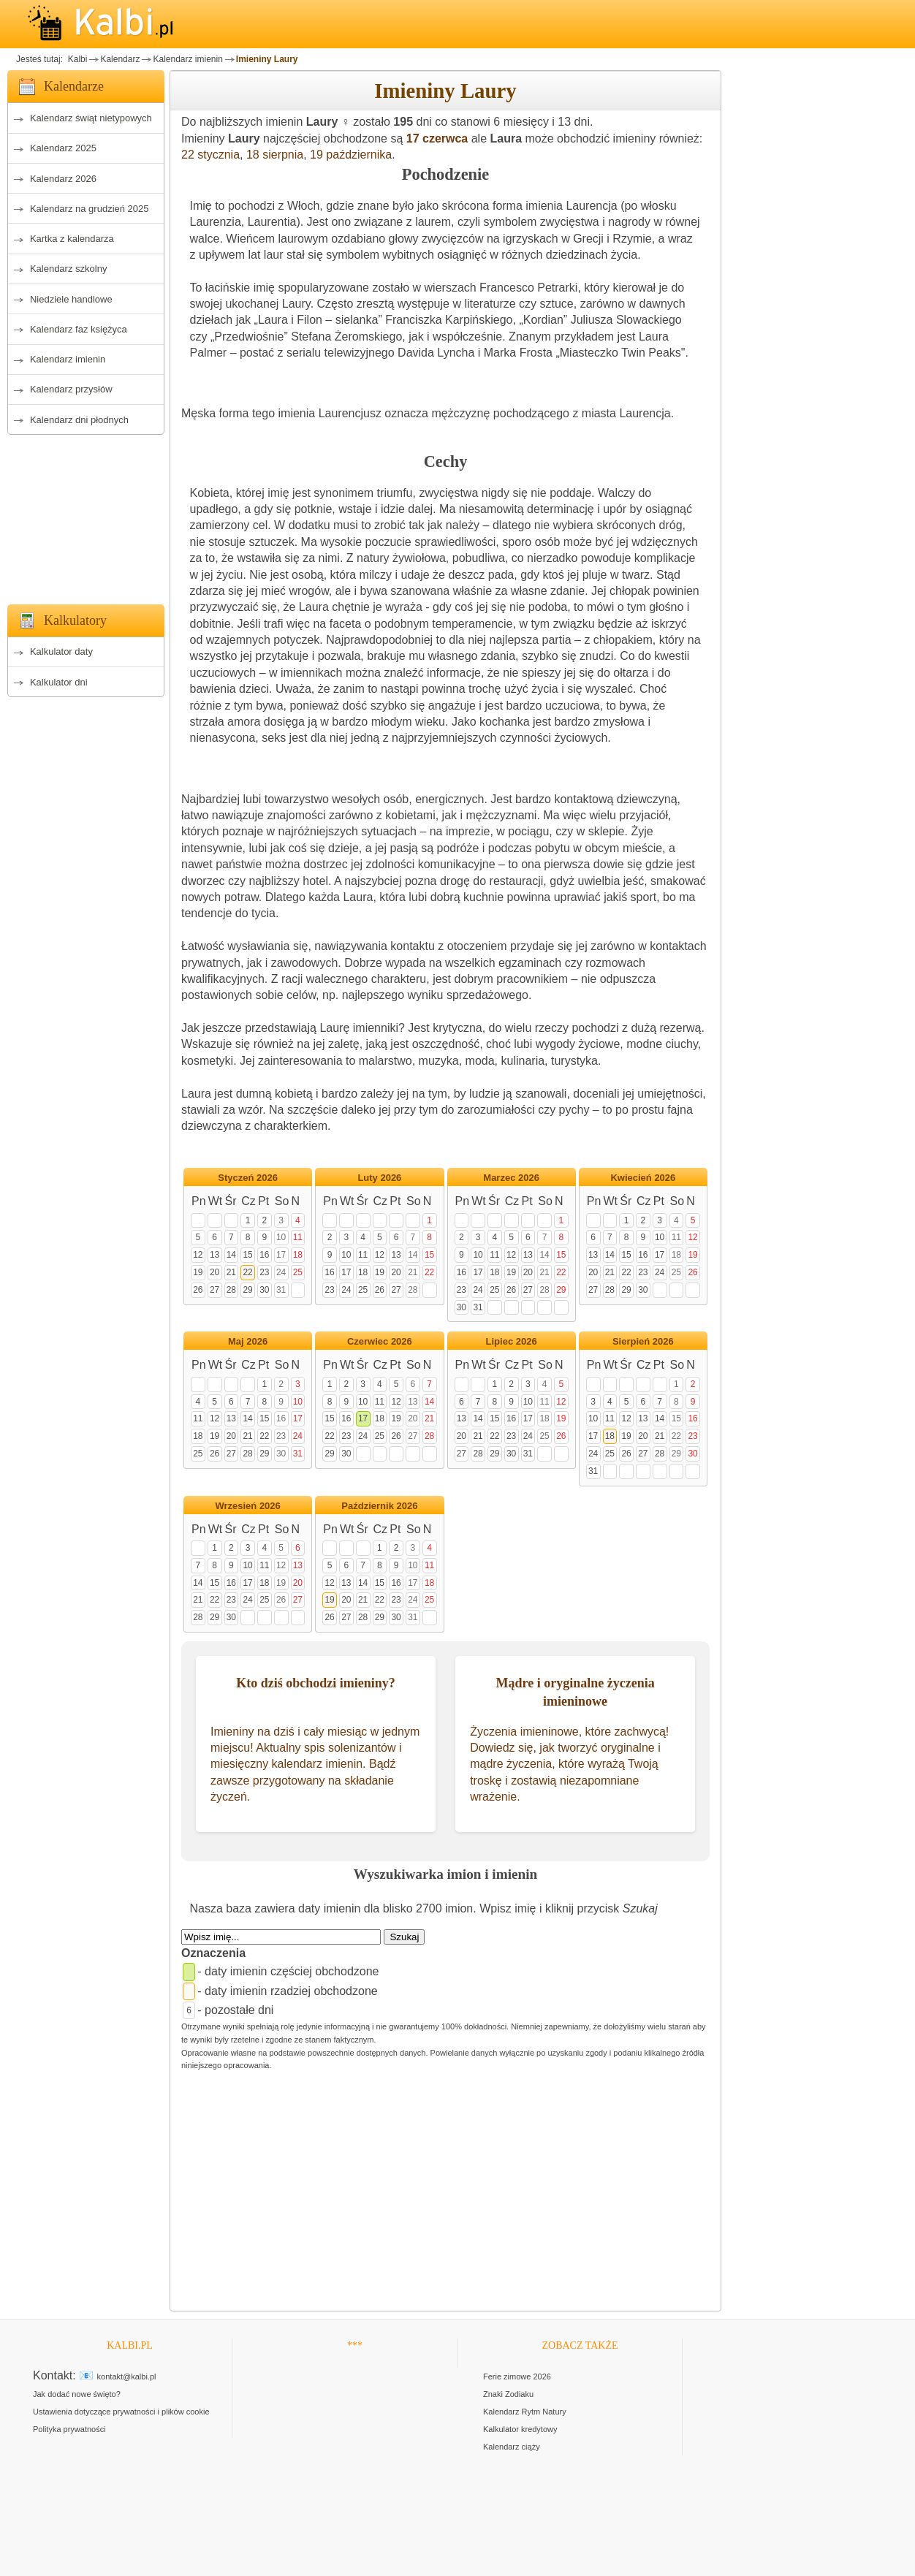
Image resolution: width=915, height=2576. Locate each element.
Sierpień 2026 (643, 1341)
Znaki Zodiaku (508, 2394)
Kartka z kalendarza (72, 238)
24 (281, 1272)
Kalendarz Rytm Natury (524, 2411)
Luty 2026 (379, 1177)
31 (281, 1290)
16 (264, 1255)
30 (264, 1290)
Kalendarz (120, 59)
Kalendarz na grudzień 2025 (89, 208)
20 (214, 1272)
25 (298, 1272)
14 (231, 1255)
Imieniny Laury (267, 59)
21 (231, 1272)
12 (197, 1255)
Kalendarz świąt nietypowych (91, 118)
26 (197, 1290)
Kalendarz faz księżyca (78, 329)
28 (231, 1290)
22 (247, 1272)
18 (298, 1255)
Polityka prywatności (69, 2429)
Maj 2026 (247, 1341)
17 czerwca (437, 138)
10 (281, 1237)
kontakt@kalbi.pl (126, 2376)
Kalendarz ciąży (511, 2446)
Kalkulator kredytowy (520, 2429)
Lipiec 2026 (511, 1341)
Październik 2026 (379, 1505)
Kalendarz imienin (187, 59)
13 (214, 1255)
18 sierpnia (274, 154)
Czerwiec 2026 (379, 1341)
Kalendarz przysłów (71, 389)
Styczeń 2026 (248, 1177)
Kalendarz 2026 (63, 178)
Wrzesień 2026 (247, 1505)
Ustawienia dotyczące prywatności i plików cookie (121, 2411)
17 (281, 1255)
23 (264, 1272)
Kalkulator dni (59, 682)
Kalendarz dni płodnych (79, 419)
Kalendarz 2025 (63, 148)
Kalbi (76, 59)
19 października (351, 154)
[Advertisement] (85, 515)
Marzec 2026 (511, 1177)
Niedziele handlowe (71, 299)
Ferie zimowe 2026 (517, 2376)
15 (247, 1255)
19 (197, 1272)
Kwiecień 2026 (642, 1177)
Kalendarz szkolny (68, 268)
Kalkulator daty (61, 651)
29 (247, 1290)
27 (214, 1290)
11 (298, 1237)
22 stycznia (210, 154)
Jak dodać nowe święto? (77, 2394)
